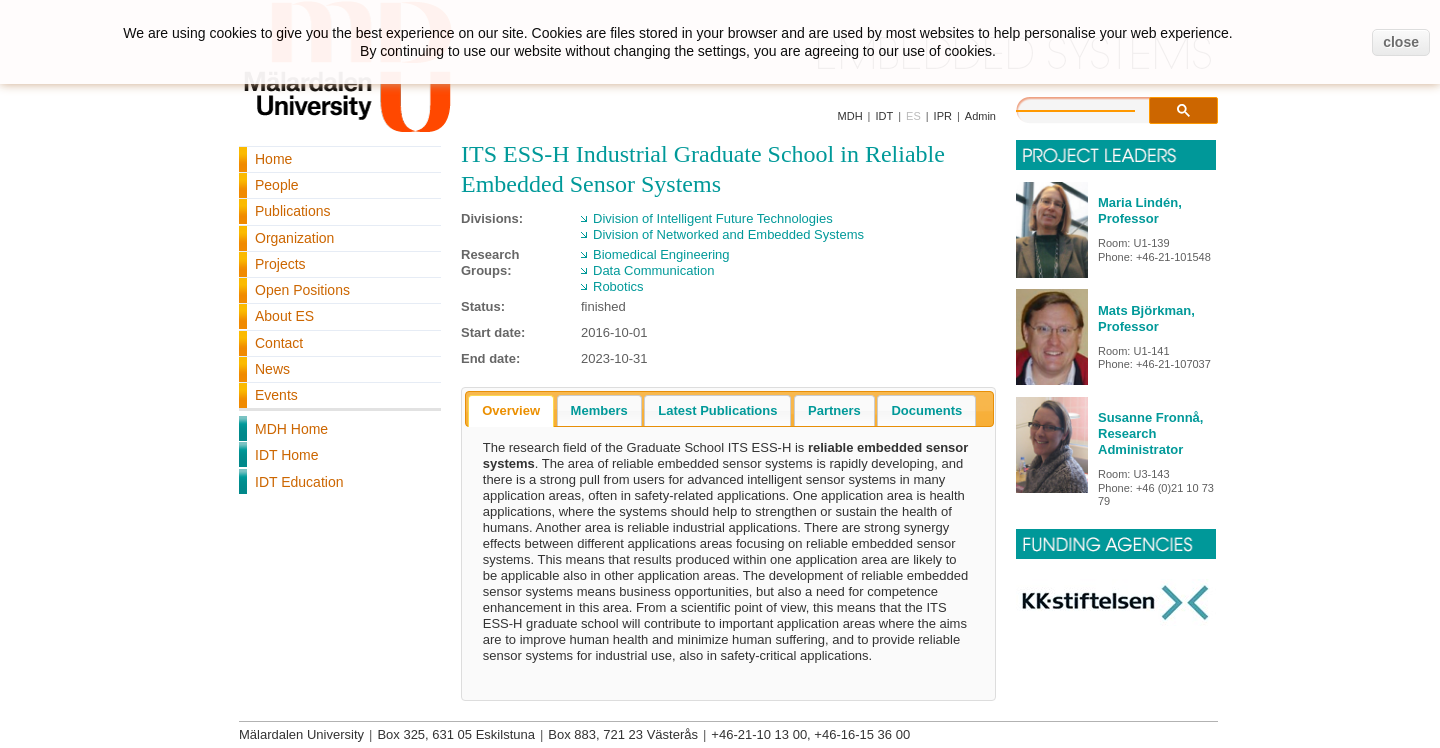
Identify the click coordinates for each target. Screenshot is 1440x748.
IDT (884, 116)
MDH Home (291, 429)
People (277, 185)
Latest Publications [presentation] (717, 410)
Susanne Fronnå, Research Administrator (1150, 433)
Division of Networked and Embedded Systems (728, 234)
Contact (279, 343)
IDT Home (287, 455)
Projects (280, 264)
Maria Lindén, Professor (1140, 210)
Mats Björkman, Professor (1146, 318)
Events (276, 395)
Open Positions (302, 290)
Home (273, 159)
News (272, 369)
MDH (850, 116)
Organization (294, 238)
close (1401, 42)
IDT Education (299, 482)
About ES (284, 316)
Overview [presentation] (511, 410)
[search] (1096, 108)
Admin (980, 116)
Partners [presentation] (834, 410)
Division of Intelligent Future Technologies (713, 218)
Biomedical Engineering (661, 254)
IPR (943, 116)
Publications (293, 211)
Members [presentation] (599, 410)
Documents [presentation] (926, 410)
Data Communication (653, 270)
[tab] (511, 411)
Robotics (618, 286)
